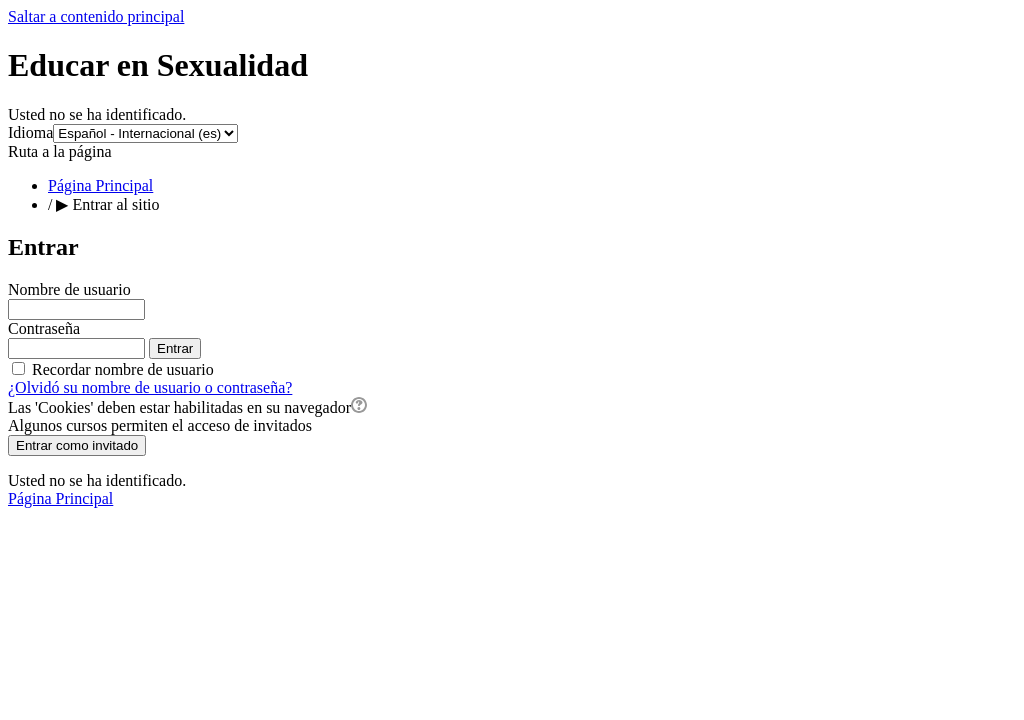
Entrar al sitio (115, 204)
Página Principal (100, 185)
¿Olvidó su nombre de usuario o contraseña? (150, 387)
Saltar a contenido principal (96, 16)
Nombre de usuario (69, 289)
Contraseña (44, 328)
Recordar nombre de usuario (123, 369)
